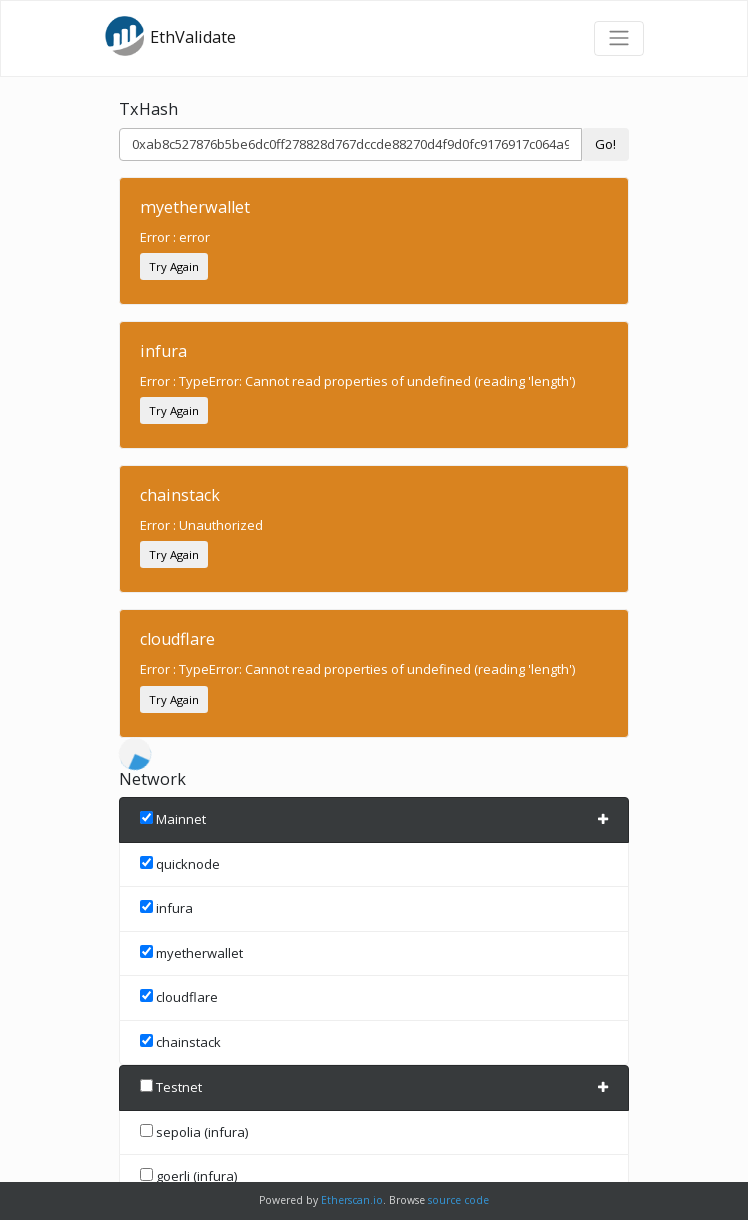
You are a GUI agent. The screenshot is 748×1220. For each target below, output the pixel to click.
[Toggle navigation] (619, 38)
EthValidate (170, 36)
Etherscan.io (352, 1200)
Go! (605, 144)
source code (458, 1200)
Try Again (174, 266)
